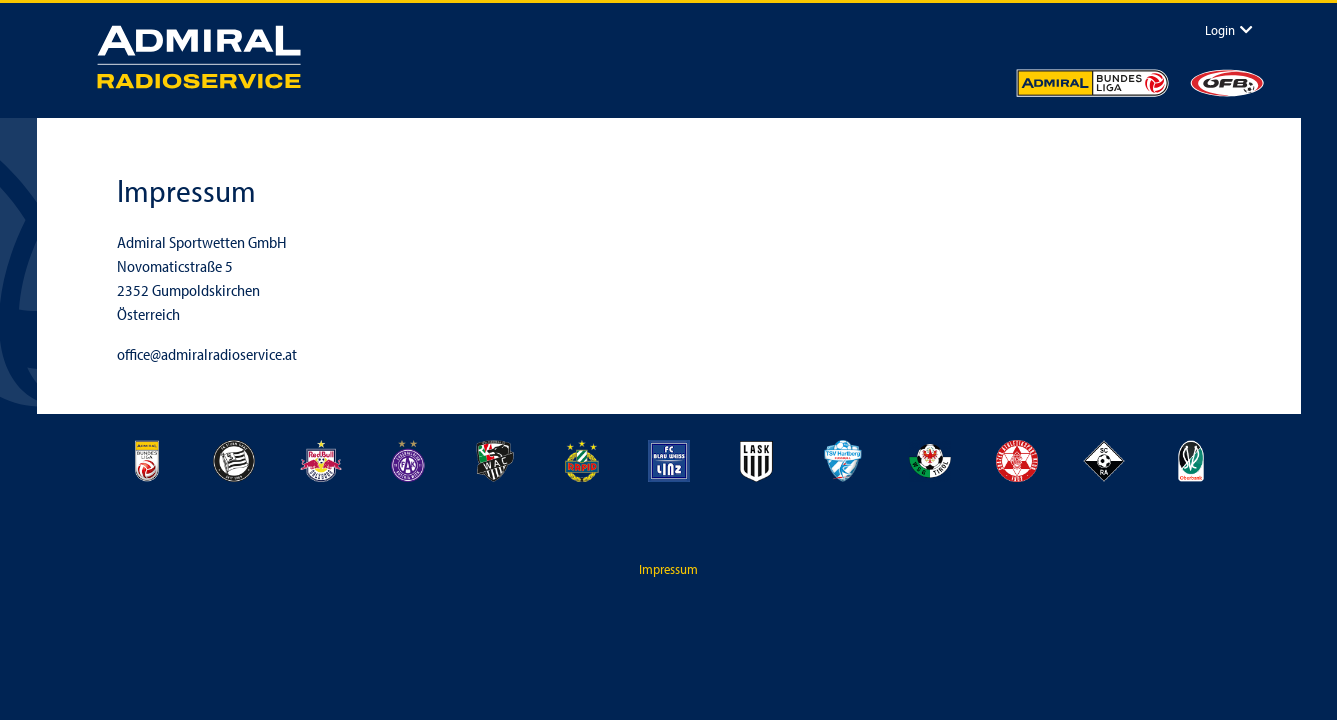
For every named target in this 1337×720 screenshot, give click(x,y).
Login (1220, 29)
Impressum (668, 568)
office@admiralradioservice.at (207, 354)
